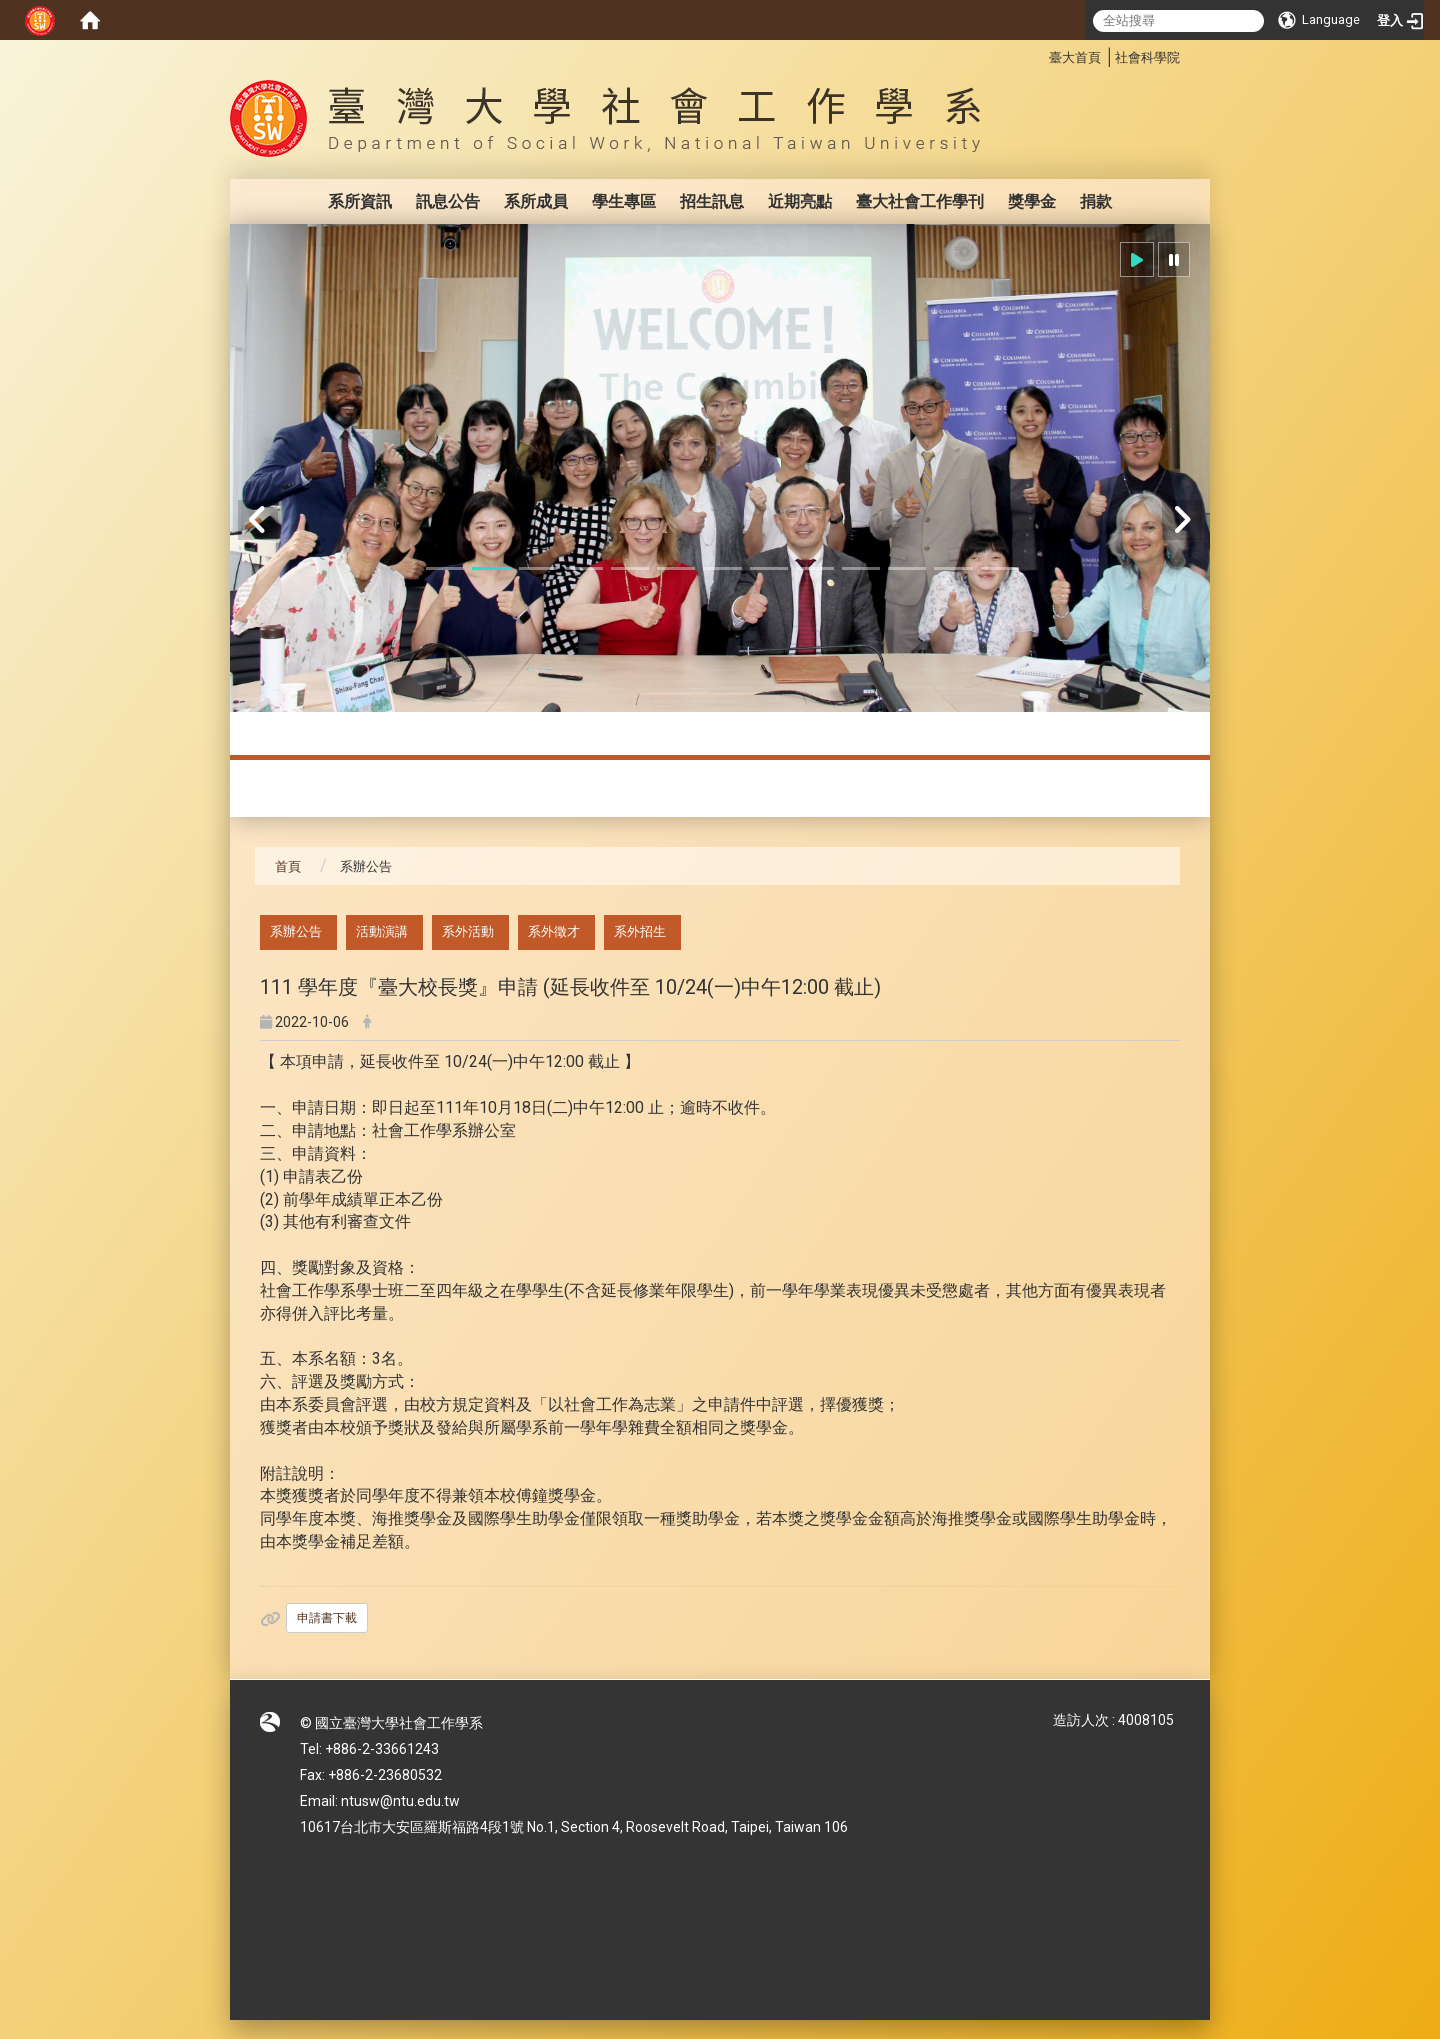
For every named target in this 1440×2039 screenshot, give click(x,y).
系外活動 (468, 931)
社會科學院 (1147, 57)
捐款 (1096, 201)
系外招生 (640, 931)
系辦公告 (296, 931)
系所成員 (536, 201)
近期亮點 (800, 201)
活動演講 (382, 931)
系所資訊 (360, 201)
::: (1038, 54)
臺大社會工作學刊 (920, 201)
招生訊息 (712, 201)
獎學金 (1032, 201)
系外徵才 (554, 931)
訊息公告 (448, 201)
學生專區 (624, 201)
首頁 (288, 866)
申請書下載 (327, 1618)
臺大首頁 (1075, 57)
